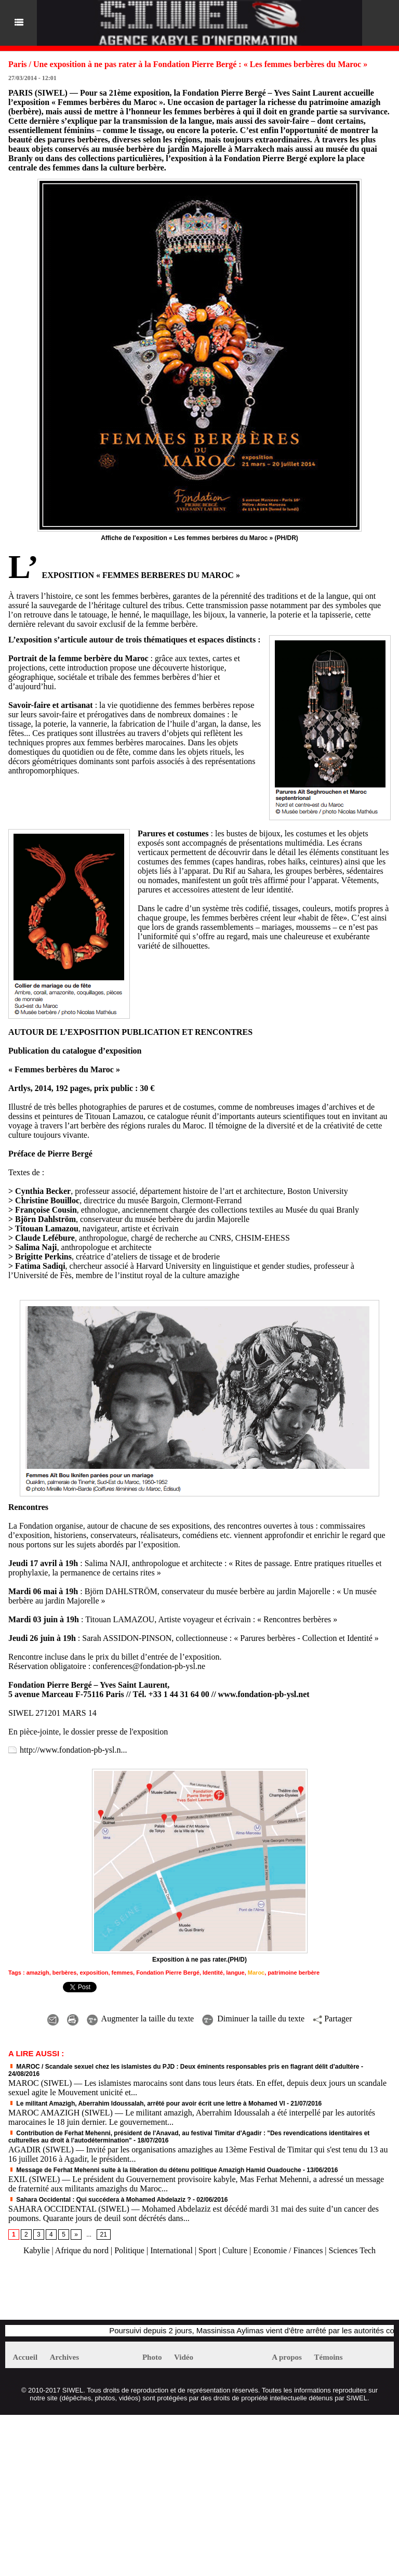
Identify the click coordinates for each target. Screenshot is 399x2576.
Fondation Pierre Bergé (168, 1972)
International (171, 2250)
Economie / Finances (288, 2250)
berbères (64, 1972)
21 (103, 2234)
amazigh (37, 1972)
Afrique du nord (82, 2250)
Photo (152, 2357)
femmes (123, 1972)
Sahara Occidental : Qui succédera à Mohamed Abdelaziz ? (99, 2199)
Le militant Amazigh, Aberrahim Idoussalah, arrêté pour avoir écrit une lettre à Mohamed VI (147, 2103)
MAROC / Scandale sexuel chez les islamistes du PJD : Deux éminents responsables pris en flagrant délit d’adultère (184, 2066)
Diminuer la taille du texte (253, 2018)
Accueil (25, 2357)
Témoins (328, 2357)
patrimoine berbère (294, 1972)
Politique (129, 2250)
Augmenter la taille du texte (140, 2018)
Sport (207, 2250)
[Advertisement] (126, 2292)
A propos (287, 2357)
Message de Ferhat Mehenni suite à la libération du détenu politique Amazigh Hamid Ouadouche (154, 2170)
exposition (93, 1972)
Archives (64, 2357)
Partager (332, 2018)
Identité (213, 1972)
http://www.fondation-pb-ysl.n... (73, 1749)
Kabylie (36, 2250)
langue (235, 1972)
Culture (234, 2250)
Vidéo (183, 2357)
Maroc (256, 1972)
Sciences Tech (352, 2250)
